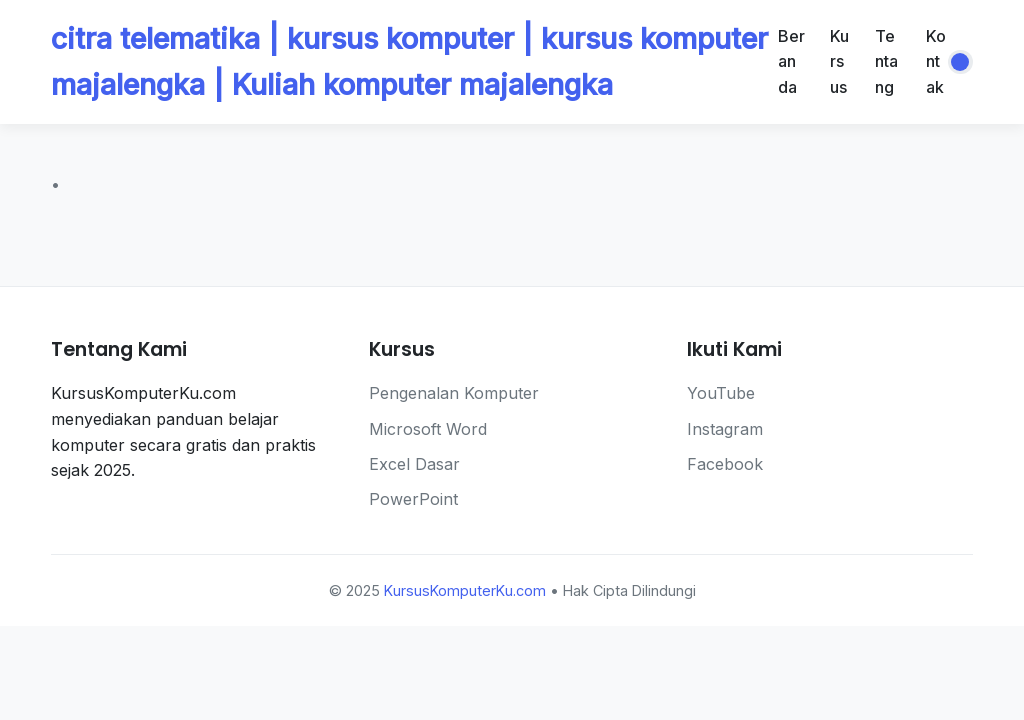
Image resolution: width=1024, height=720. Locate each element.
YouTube (721, 393)
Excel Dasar (414, 464)
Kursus (839, 61)
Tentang (886, 61)
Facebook (725, 464)
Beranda (791, 61)
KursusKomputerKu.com (465, 590)
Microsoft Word (428, 429)
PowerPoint (413, 499)
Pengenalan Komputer (454, 393)
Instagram (725, 429)
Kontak (936, 61)
